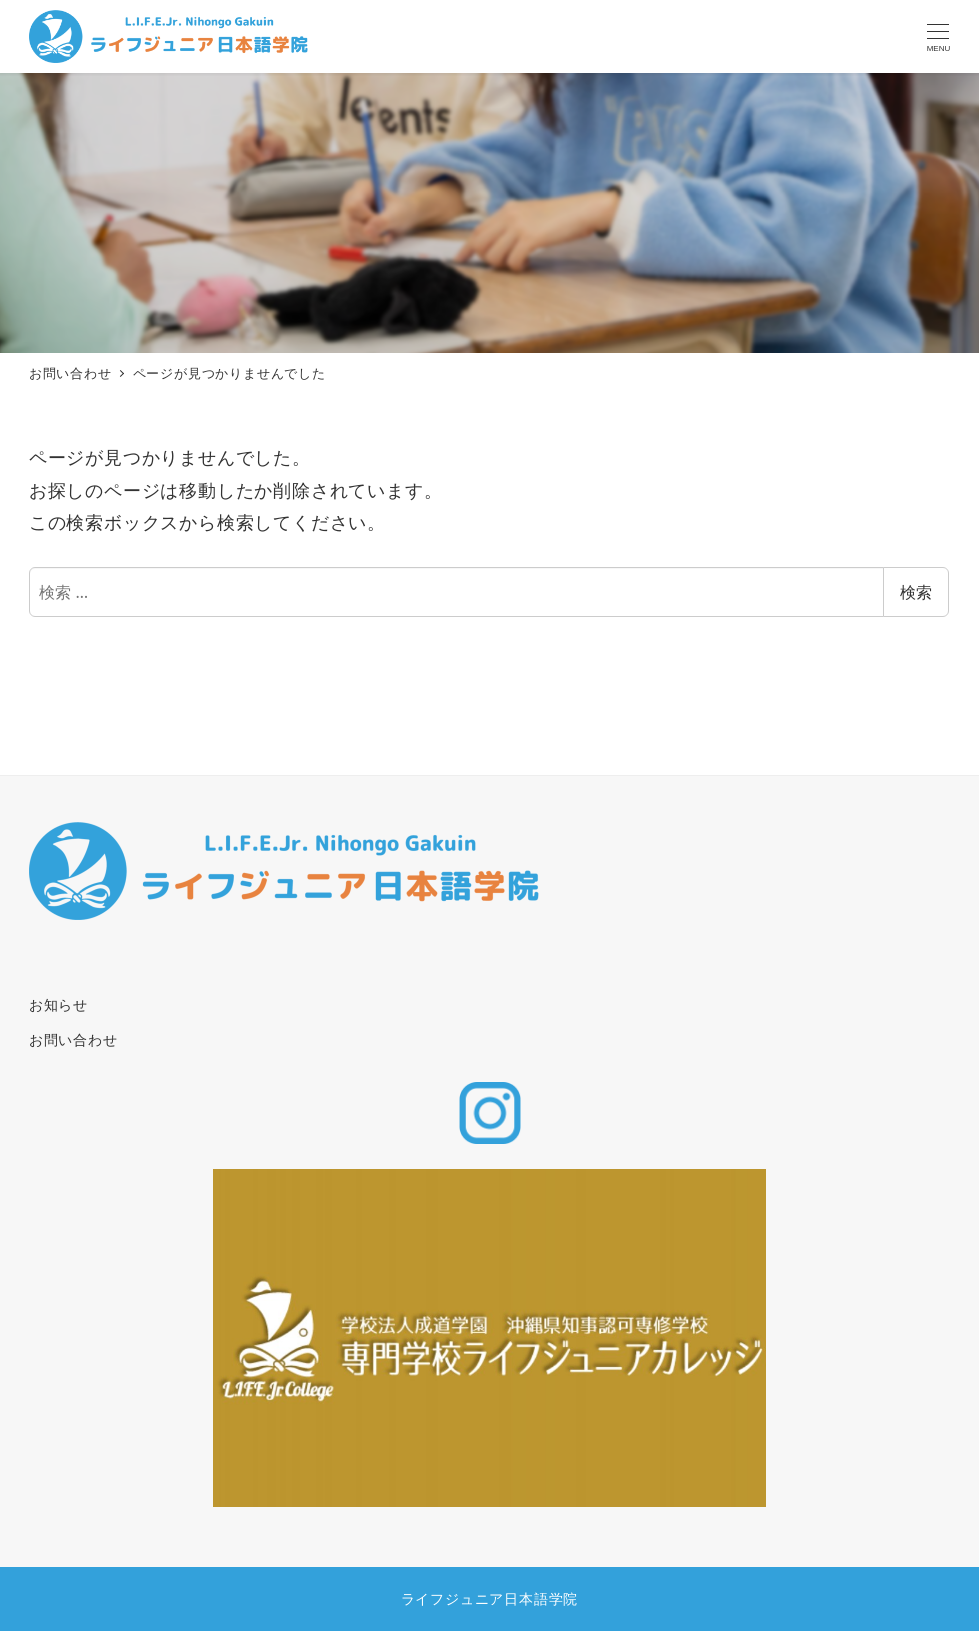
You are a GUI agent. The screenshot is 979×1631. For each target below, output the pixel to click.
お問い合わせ (73, 1039)
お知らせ (58, 1004)
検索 (916, 592)
